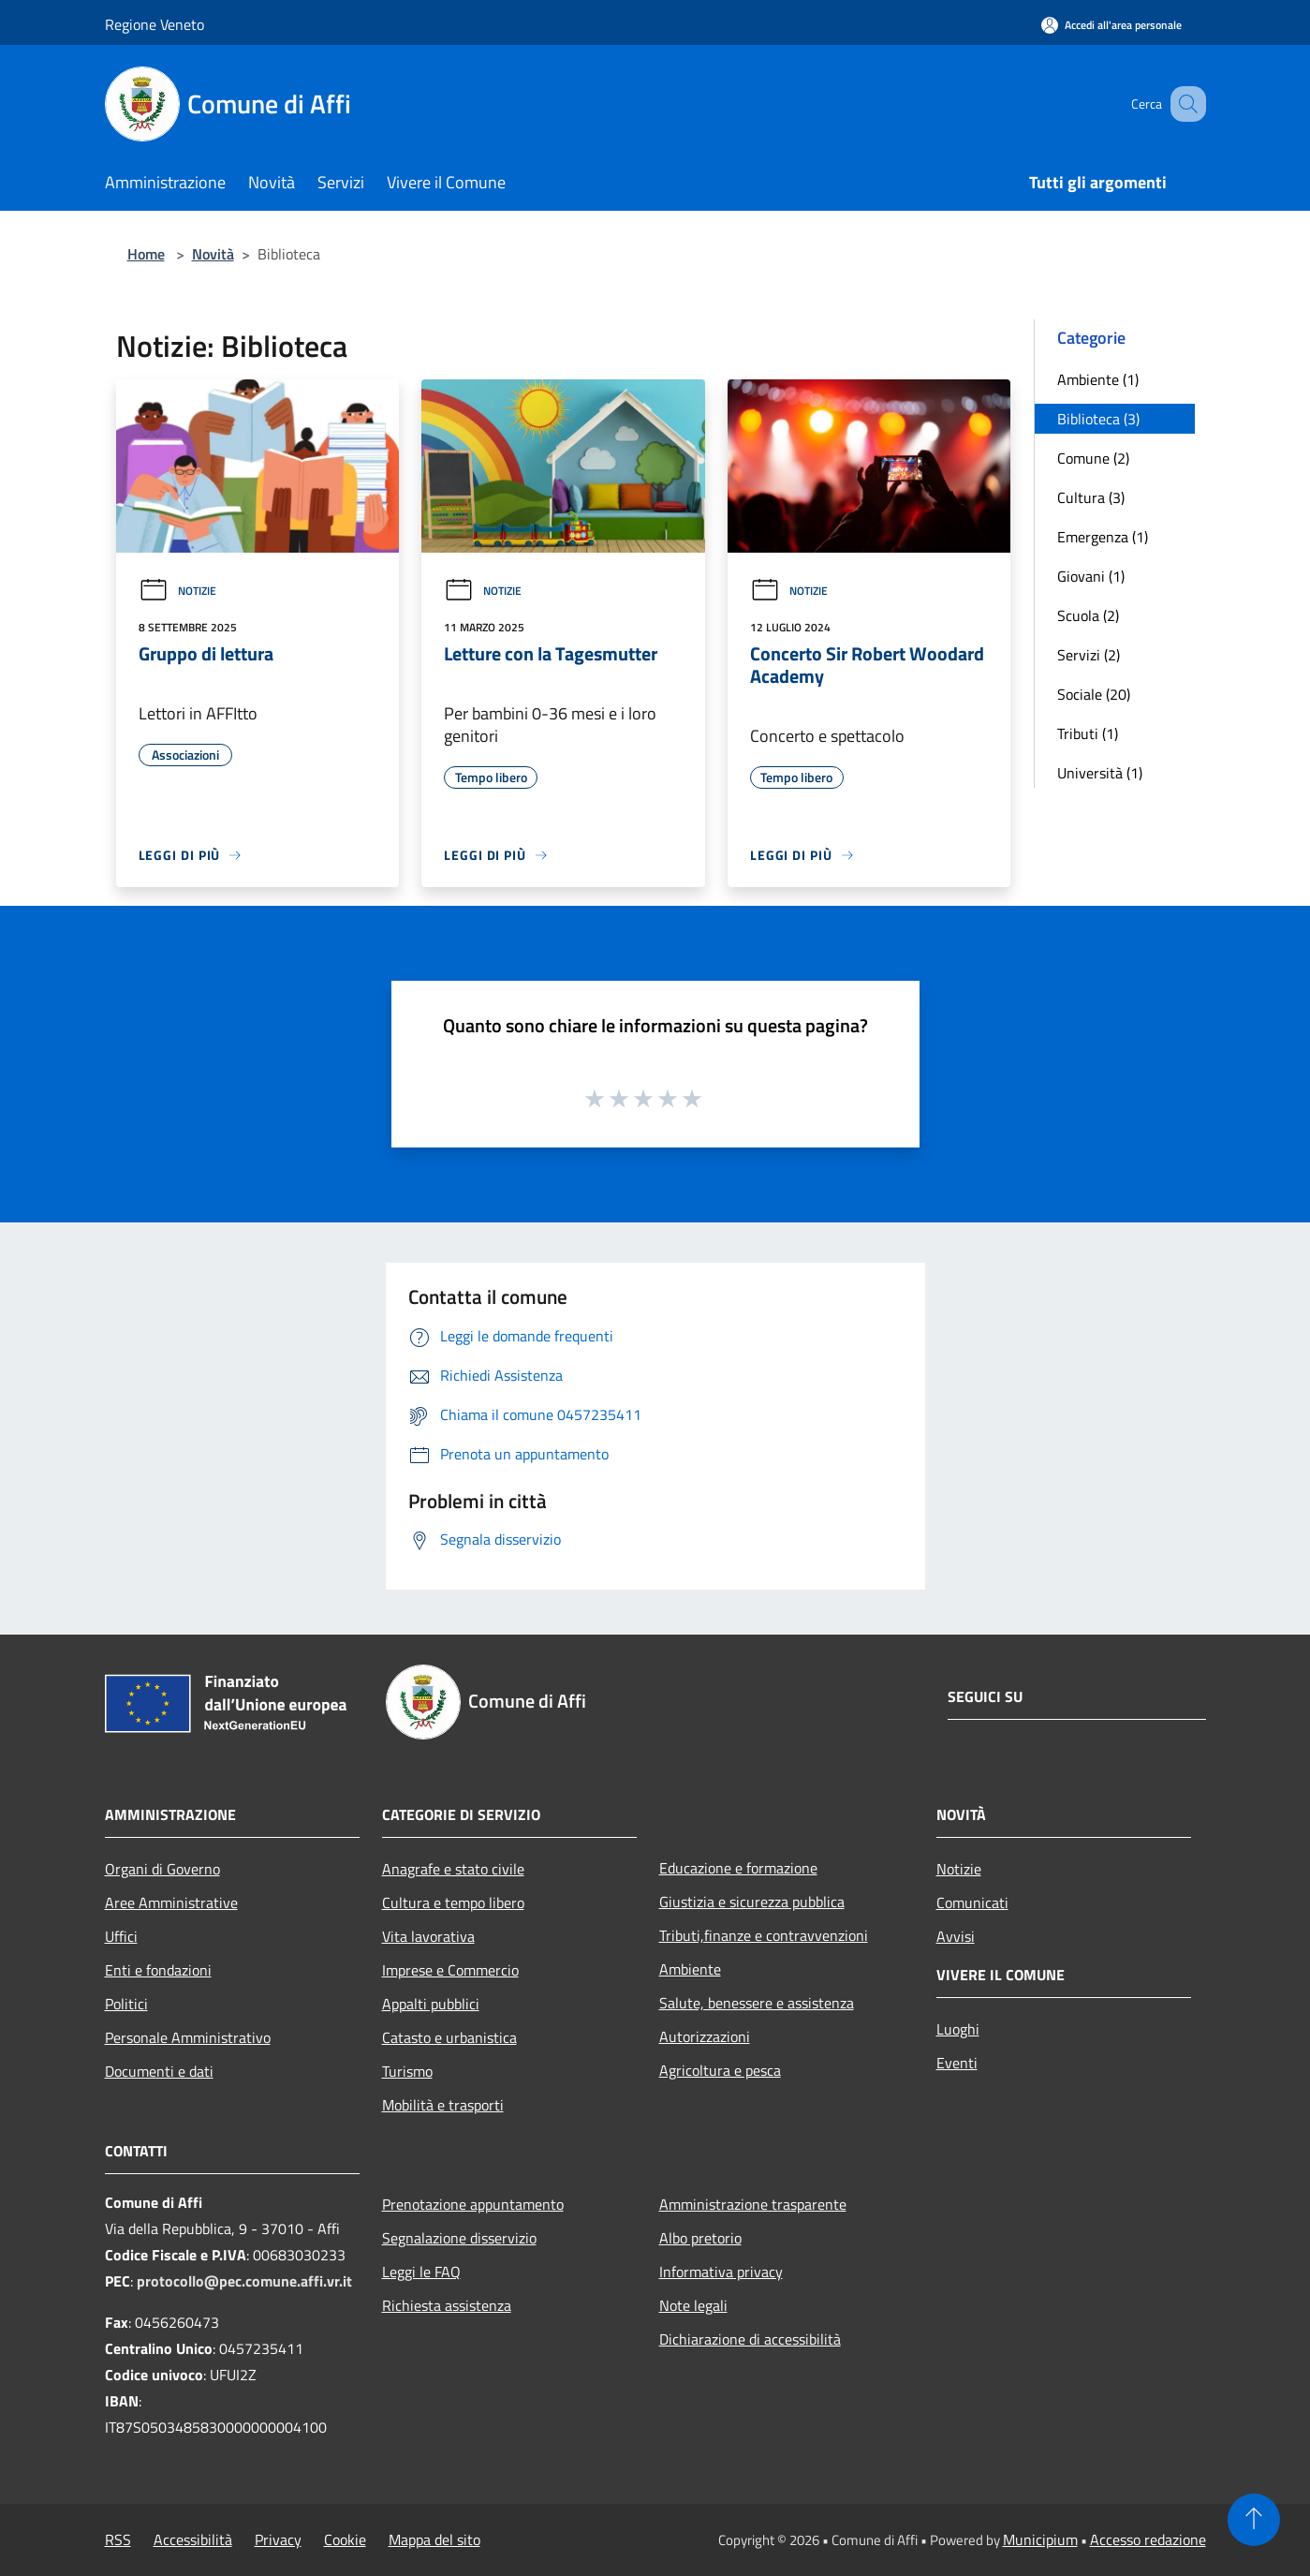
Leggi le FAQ (421, 2271)
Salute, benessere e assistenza (756, 2002)
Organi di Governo (162, 1869)
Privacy (278, 2539)
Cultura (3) (1091, 497)
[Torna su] (1254, 2520)
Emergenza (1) (1102, 537)
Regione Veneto (154, 24)
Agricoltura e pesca (720, 2070)
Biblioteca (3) (1098, 418)
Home (146, 254)
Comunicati (972, 1902)
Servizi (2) (1088, 655)
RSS (118, 2539)
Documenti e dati (159, 2071)
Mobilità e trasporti (443, 2105)
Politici (126, 2003)
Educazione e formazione (738, 1868)
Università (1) (1099, 773)
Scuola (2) (1088, 615)
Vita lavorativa (428, 1936)
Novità (213, 254)
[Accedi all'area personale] (1111, 25)
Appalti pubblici (430, 2003)
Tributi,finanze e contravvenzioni (763, 1935)
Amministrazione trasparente (752, 2204)
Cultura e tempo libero (453, 1902)
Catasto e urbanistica (449, 2037)
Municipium (1040, 2539)
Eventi (957, 2062)
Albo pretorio (700, 2238)
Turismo (407, 2071)
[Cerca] (1183, 103)
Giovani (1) (1091, 576)
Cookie (345, 2539)
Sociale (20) (1093, 694)
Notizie (177, 591)
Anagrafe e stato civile (453, 1869)
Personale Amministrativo (188, 2037)
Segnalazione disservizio (459, 2238)
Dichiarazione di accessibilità (750, 2339)
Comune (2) (1093, 458)
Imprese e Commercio (450, 1970)
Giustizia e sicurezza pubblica (752, 1901)
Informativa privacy (721, 2271)
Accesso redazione (1148, 2539)
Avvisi (955, 1936)
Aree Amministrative (171, 1902)
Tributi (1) (1087, 733)
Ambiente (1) (1098, 379)
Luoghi (957, 2029)
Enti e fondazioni (158, 1970)
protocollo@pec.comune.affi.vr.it (244, 2281)
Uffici (121, 1936)
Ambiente (690, 1969)
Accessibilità (193, 2539)
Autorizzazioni (704, 2036)
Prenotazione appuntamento (473, 2204)
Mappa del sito (434, 2539)
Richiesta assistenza (446, 2305)
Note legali (693, 2305)
